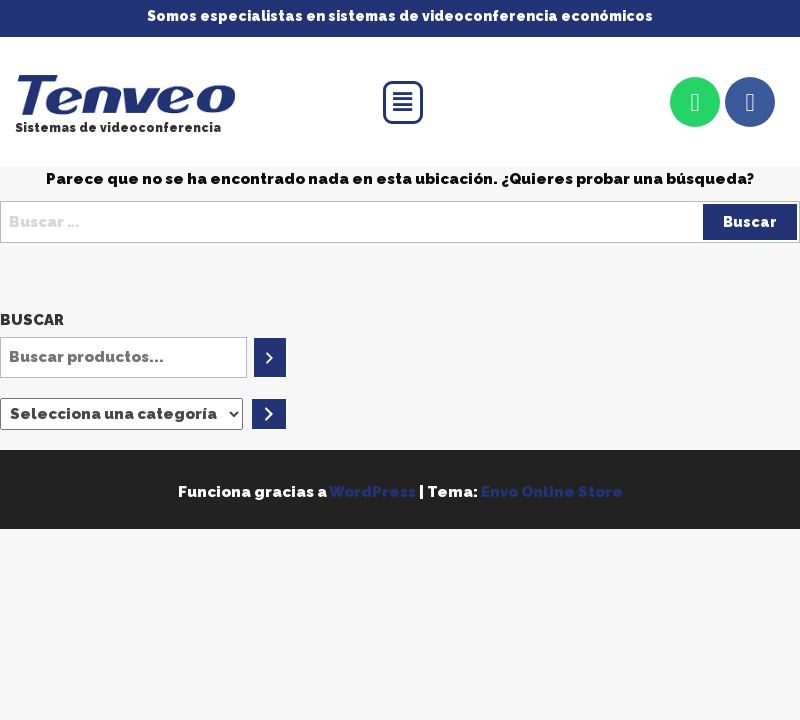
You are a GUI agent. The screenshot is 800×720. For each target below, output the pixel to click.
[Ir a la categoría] (269, 414)
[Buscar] (269, 357)
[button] (403, 102)
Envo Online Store (552, 492)
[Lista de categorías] (121, 414)
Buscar (32, 320)
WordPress (372, 492)
